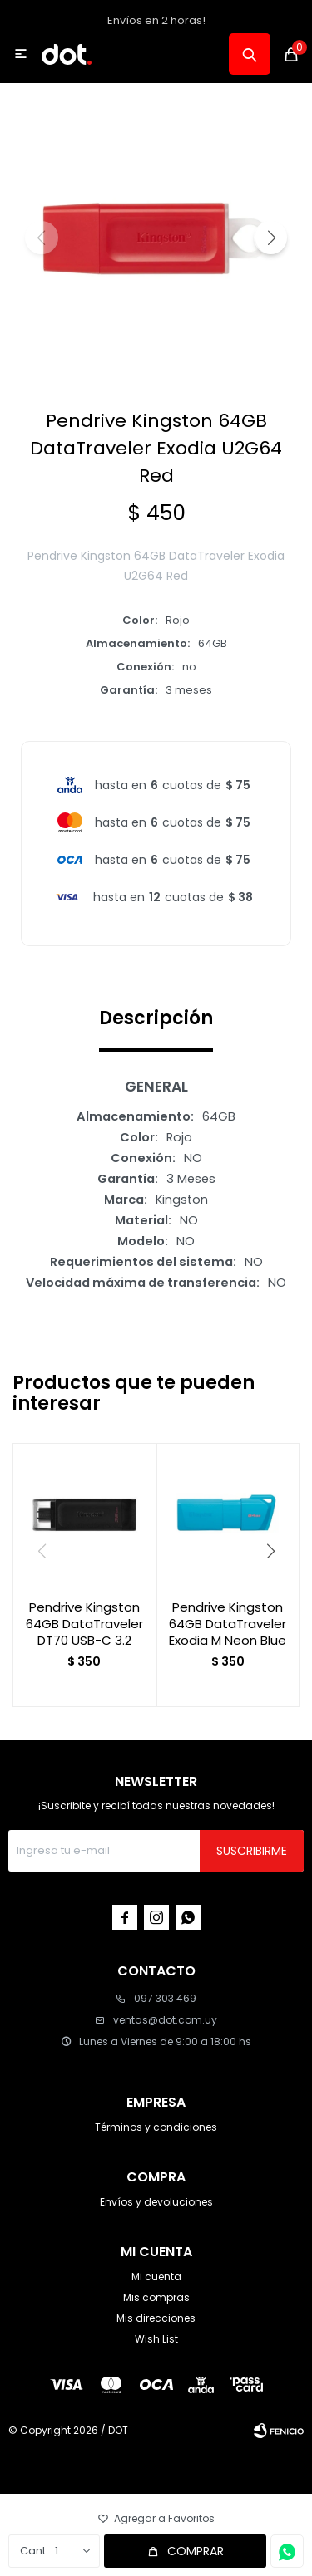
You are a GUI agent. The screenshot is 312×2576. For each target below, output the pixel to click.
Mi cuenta (156, 2276)
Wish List (156, 2339)
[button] (270, 237)
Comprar (195, 2551)
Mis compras (156, 2297)
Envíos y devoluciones (156, 2202)
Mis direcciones (156, 2318)
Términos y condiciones (156, 2127)
